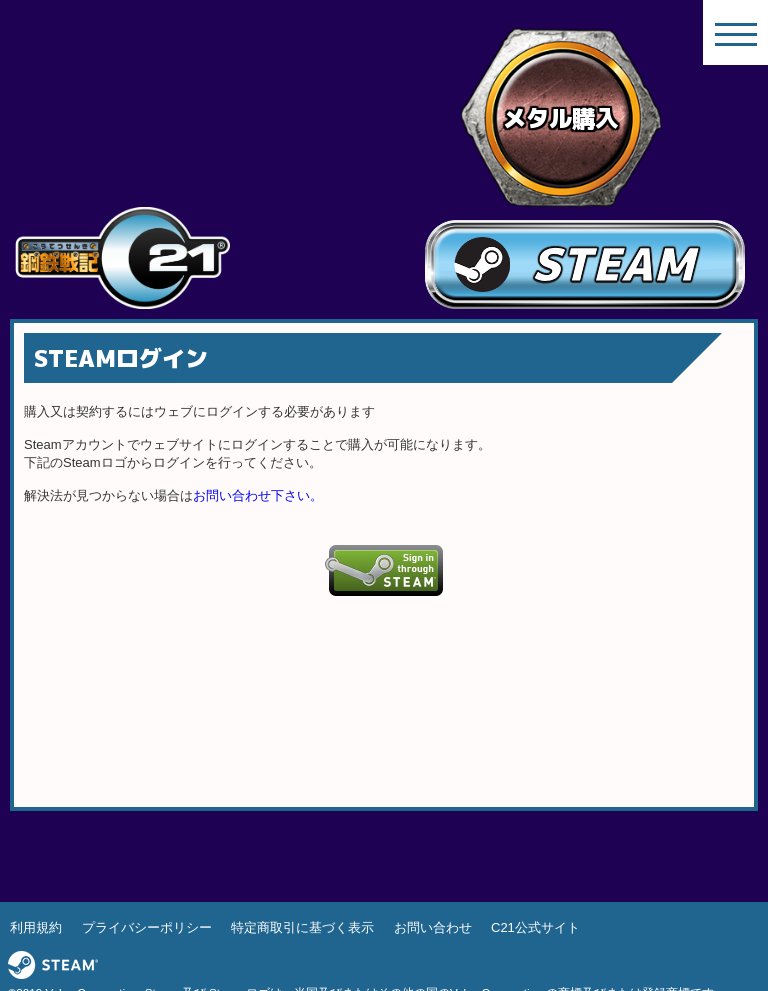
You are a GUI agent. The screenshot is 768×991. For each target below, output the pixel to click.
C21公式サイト (535, 927)
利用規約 (36, 927)
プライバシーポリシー (147, 927)
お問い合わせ (433, 927)
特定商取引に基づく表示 (302, 927)
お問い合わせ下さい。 (258, 495)
